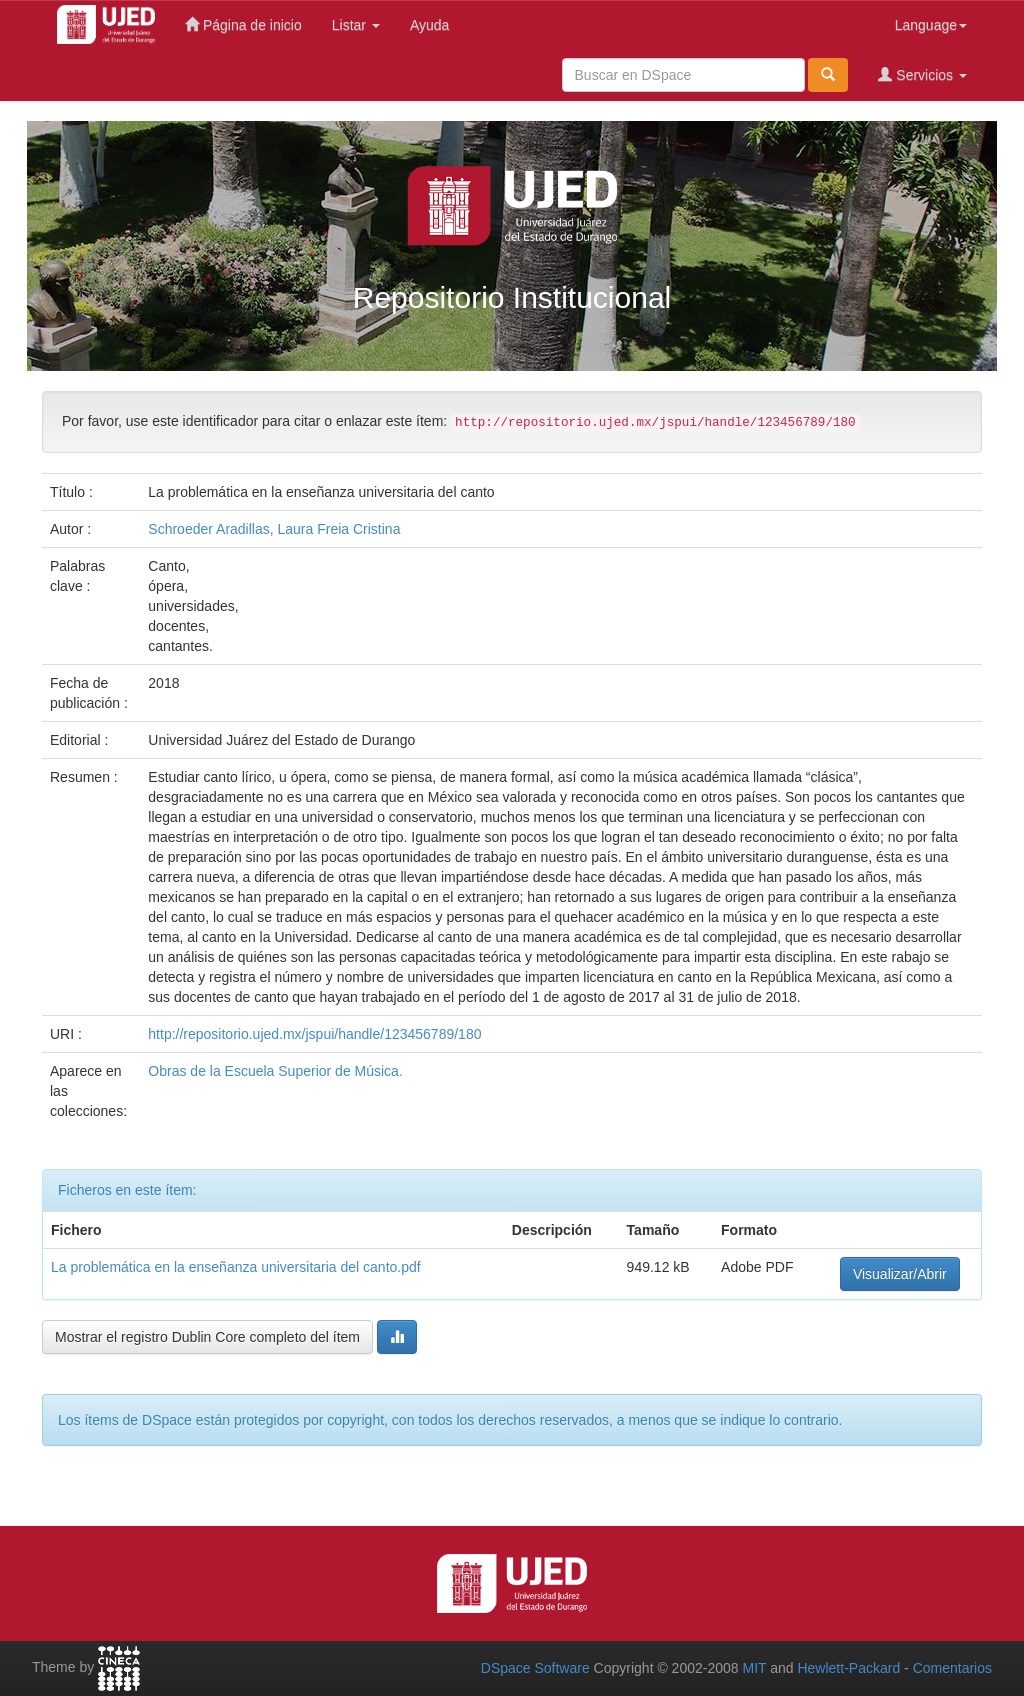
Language (931, 25)
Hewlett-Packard (848, 1668)
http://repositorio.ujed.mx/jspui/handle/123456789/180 (314, 1034)
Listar (356, 25)
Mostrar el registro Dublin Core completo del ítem (207, 1337)
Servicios (922, 74)
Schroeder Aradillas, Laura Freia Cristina (274, 529)
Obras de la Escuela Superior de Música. (275, 1071)
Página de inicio (243, 24)
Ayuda (429, 25)
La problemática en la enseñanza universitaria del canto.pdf (236, 1267)
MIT (754, 1668)
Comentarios (952, 1668)
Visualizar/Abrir (900, 1274)
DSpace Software (535, 1668)
